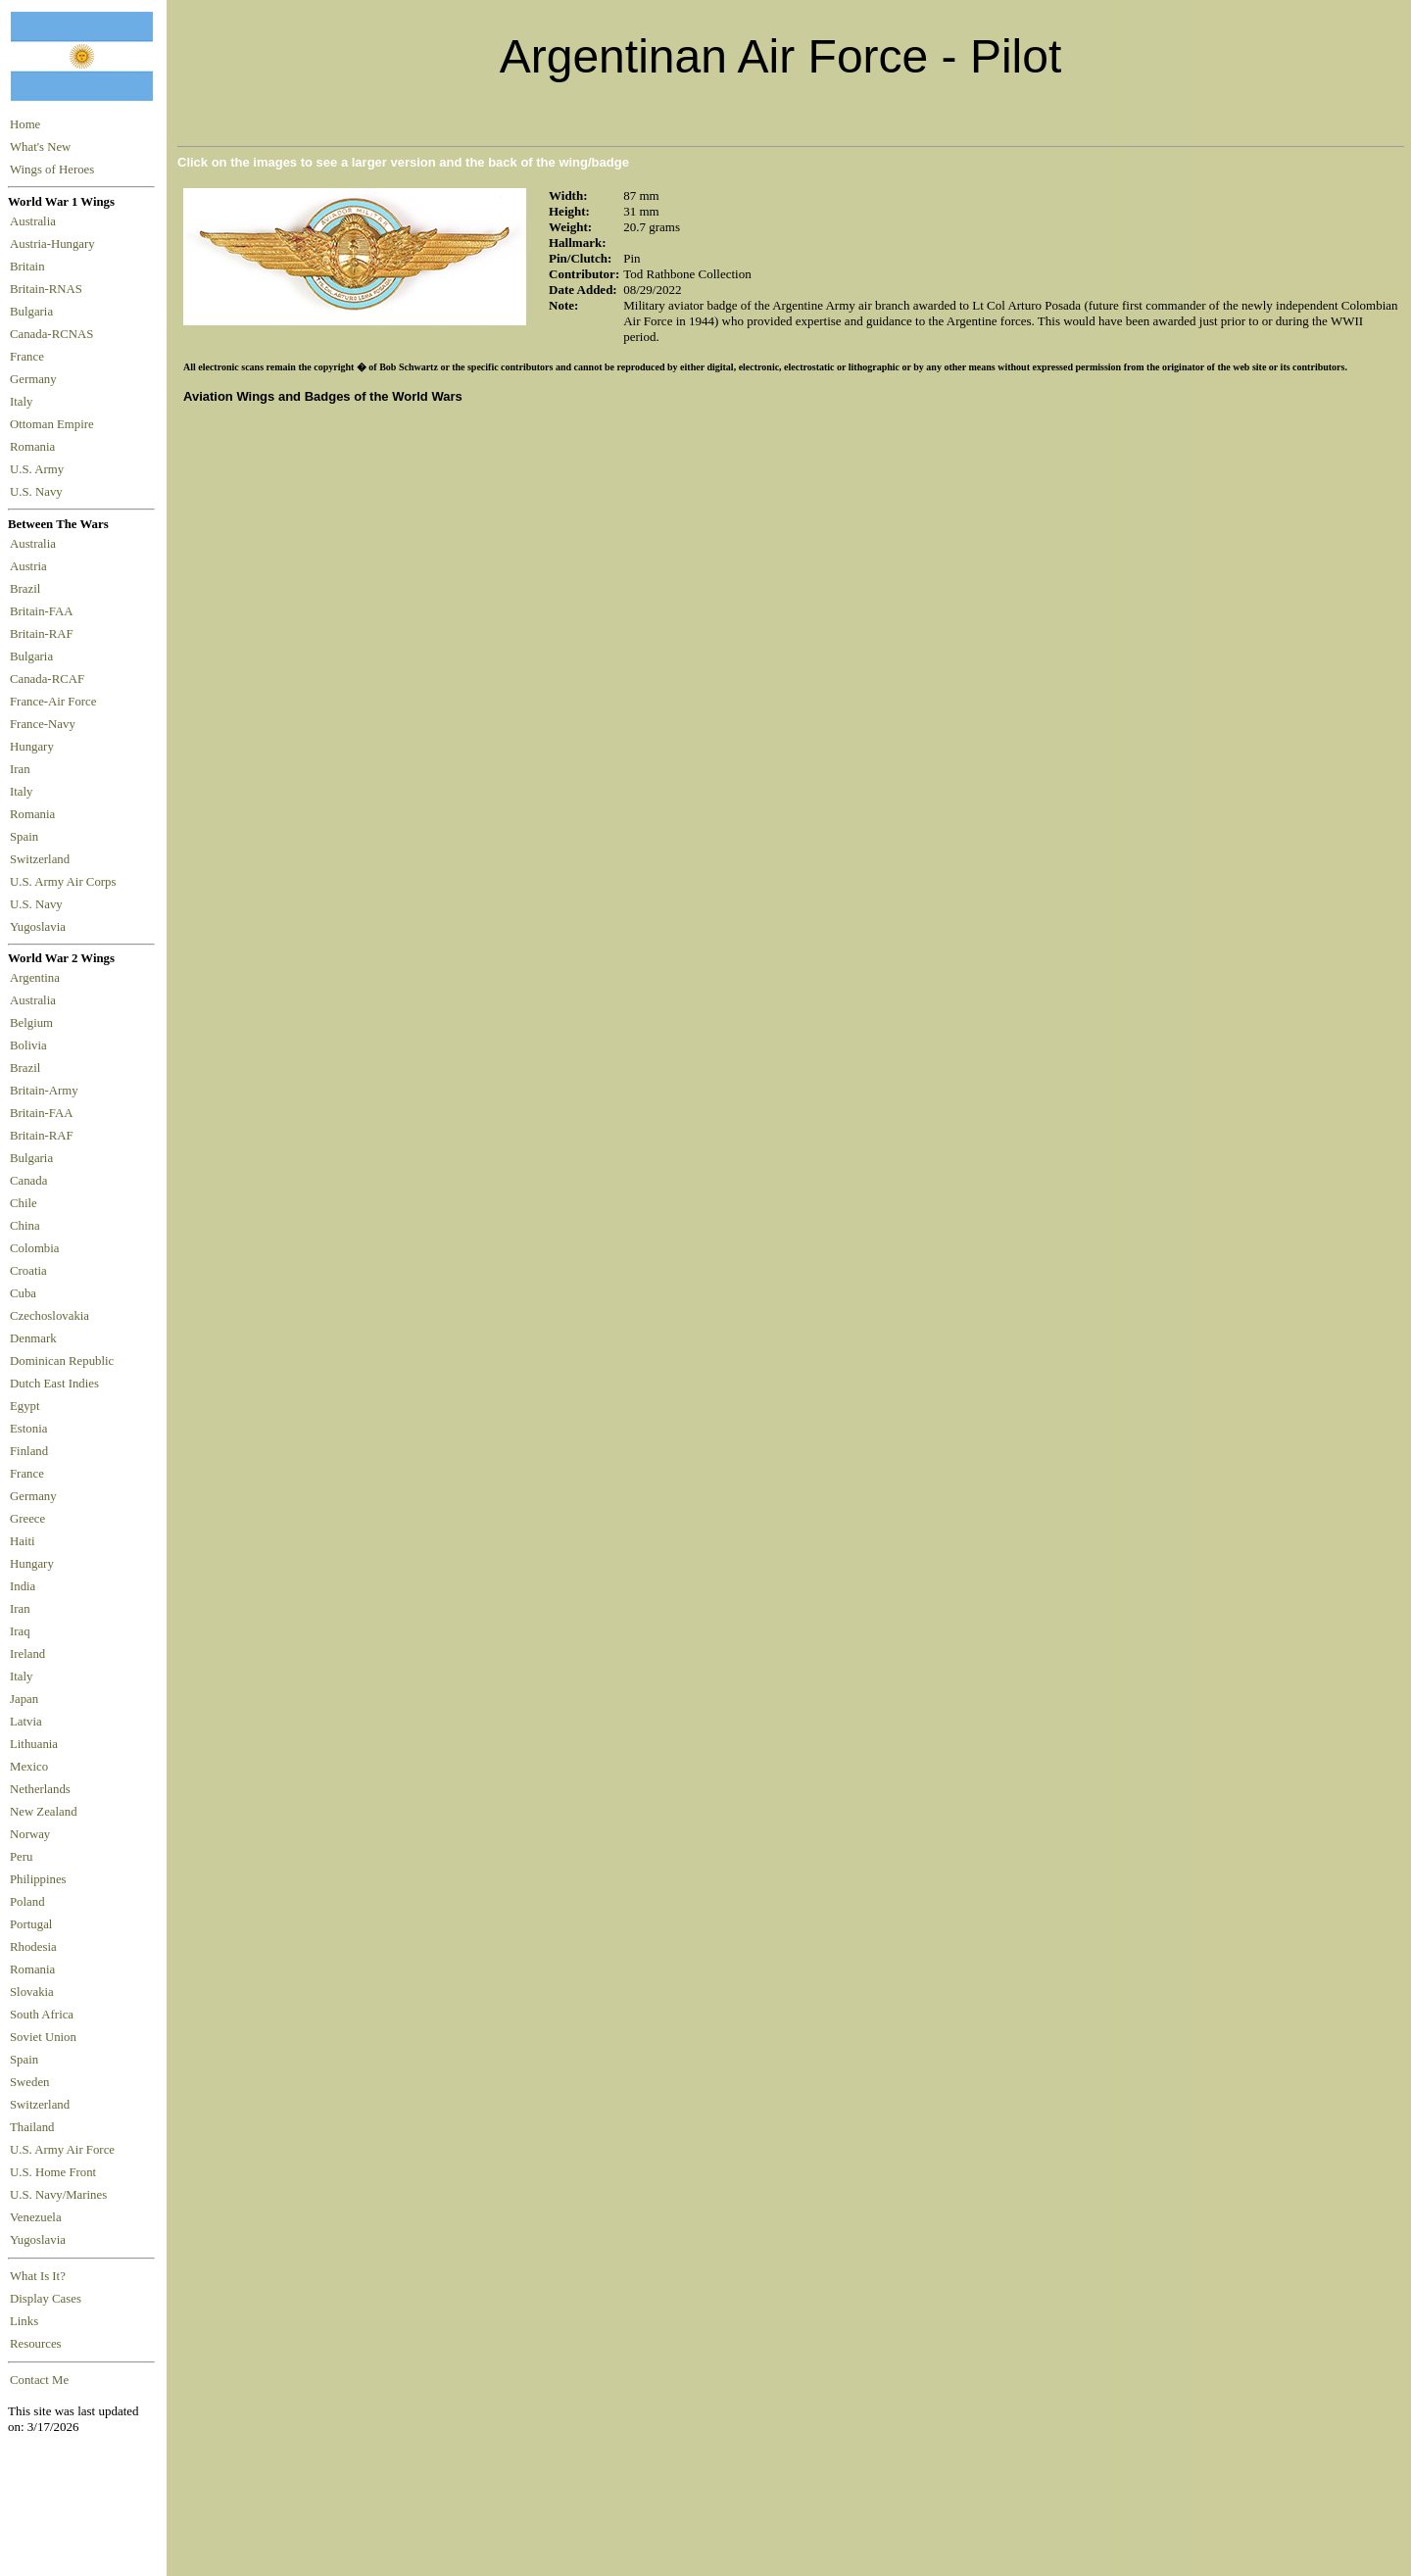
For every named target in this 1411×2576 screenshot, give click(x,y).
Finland (29, 1451)
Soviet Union (43, 2037)
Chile (23, 1203)
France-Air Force (56, 701)
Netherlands (40, 1789)
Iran (23, 769)
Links (24, 2321)
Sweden (30, 2082)
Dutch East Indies (54, 1383)
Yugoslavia (39, 927)
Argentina (35, 978)
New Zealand (43, 1812)
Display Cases (45, 2299)
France (30, 357)
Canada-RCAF (50, 679)
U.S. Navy (38, 492)
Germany (36, 379)
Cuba (23, 1293)
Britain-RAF (44, 634)
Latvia (26, 1721)
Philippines (38, 1879)
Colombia (34, 1248)
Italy (24, 402)
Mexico (29, 1767)
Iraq (20, 1631)
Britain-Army (44, 1090)
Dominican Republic (62, 1361)
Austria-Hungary (55, 244)
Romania (36, 447)
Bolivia (28, 1045)
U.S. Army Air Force (62, 2150)
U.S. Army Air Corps (65, 882)
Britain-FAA (44, 611)
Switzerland (41, 859)
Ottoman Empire (55, 424)
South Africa (41, 2014)
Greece (27, 1519)
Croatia (28, 1271)
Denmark (33, 1338)
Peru (21, 1857)
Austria (31, 566)
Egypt (25, 1406)
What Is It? (38, 2276)
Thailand (32, 2127)
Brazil (28, 589)
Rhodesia (33, 1947)
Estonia (28, 1428)
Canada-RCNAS (55, 334)
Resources (36, 2344)
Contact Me (39, 2380)
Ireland (27, 1654)
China (25, 1226)
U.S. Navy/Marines (58, 2195)
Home (25, 124)
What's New (40, 147)
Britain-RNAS (49, 289)
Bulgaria (34, 311)
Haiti (22, 1541)
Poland (27, 1902)
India (22, 1586)
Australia (36, 221)
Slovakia (32, 1992)
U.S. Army (38, 469)
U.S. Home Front (53, 2172)
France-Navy (45, 724)
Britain (30, 266)
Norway (30, 1834)
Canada (28, 1181)
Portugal (31, 1924)
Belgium (31, 1023)
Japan (24, 1699)
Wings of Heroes (52, 169)
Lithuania (34, 1744)
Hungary (35, 746)
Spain (24, 837)
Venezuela (36, 2217)
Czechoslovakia (49, 1316)
